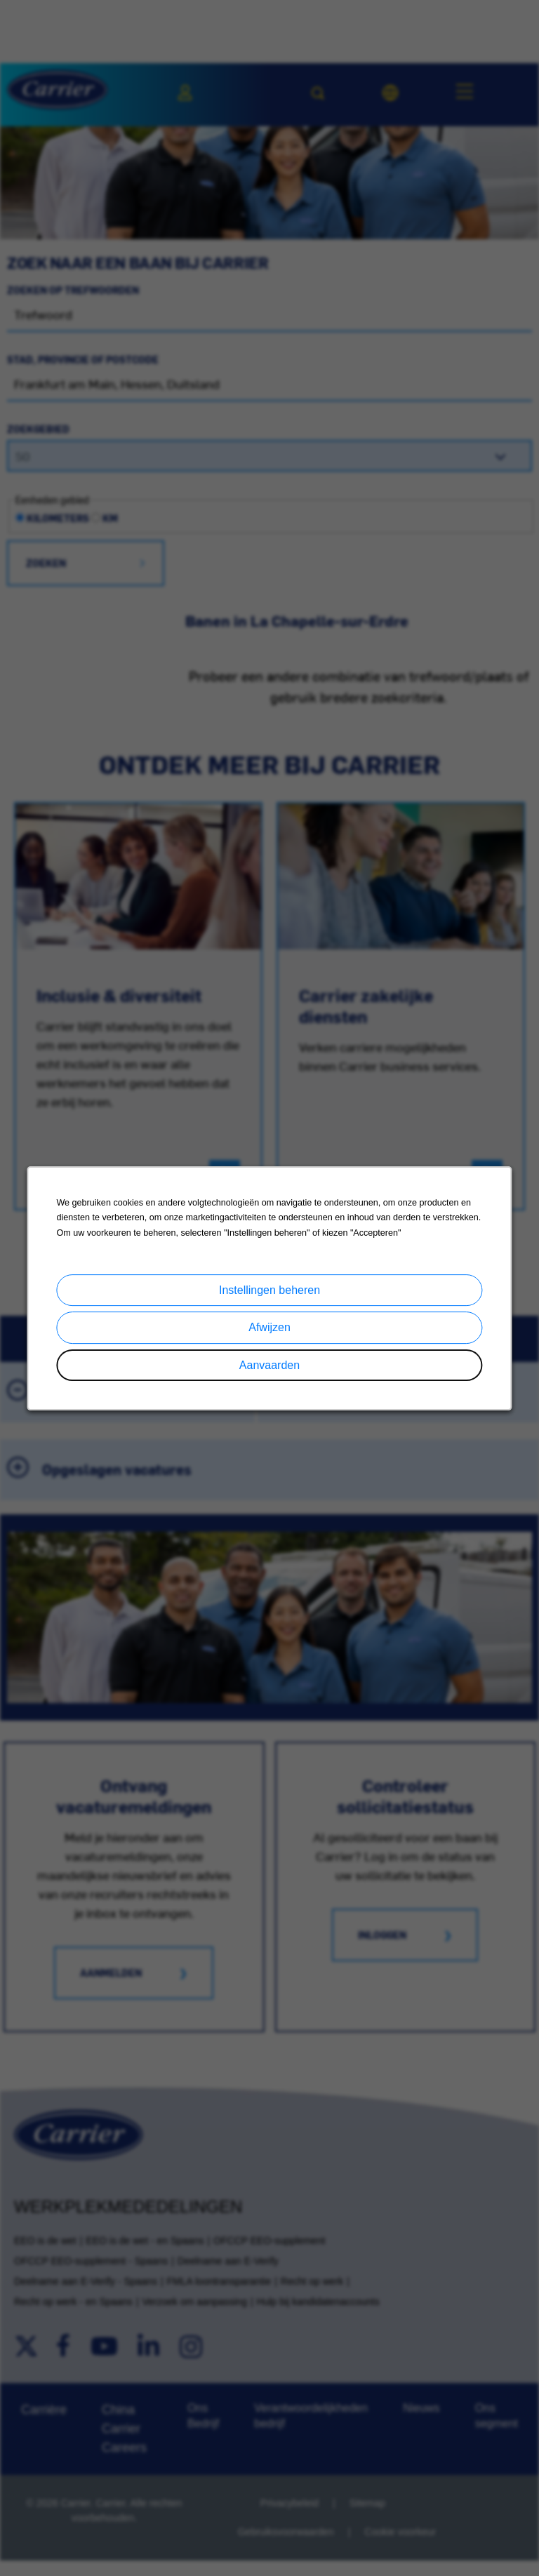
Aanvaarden (269, 1369)
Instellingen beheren (269, 1298)
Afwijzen (269, 1334)
